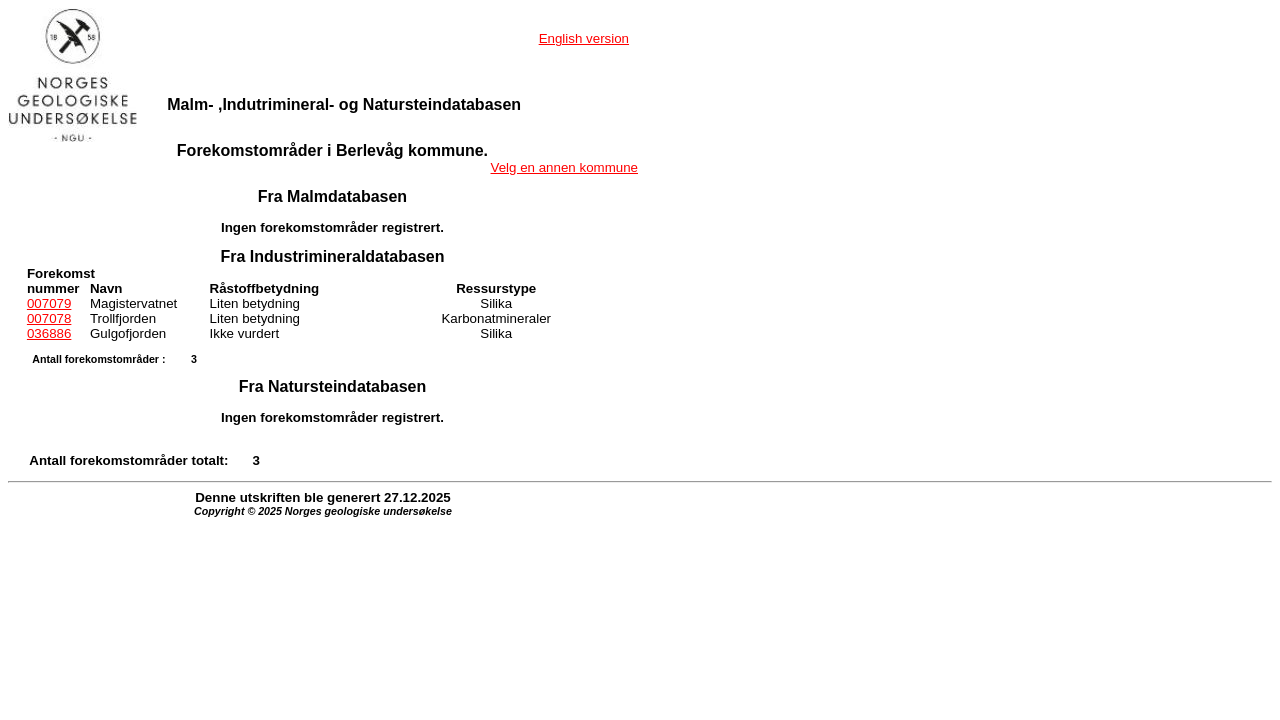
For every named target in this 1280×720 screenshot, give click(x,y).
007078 (49, 318)
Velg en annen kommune (564, 167)
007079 (49, 303)
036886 (49, 333)
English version (584, 38)
